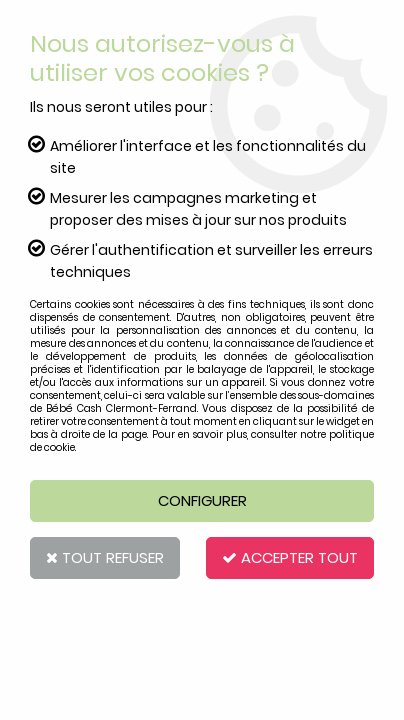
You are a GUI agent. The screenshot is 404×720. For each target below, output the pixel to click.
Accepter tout (290, 557)
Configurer (202, 500)
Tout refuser (105, 557)
